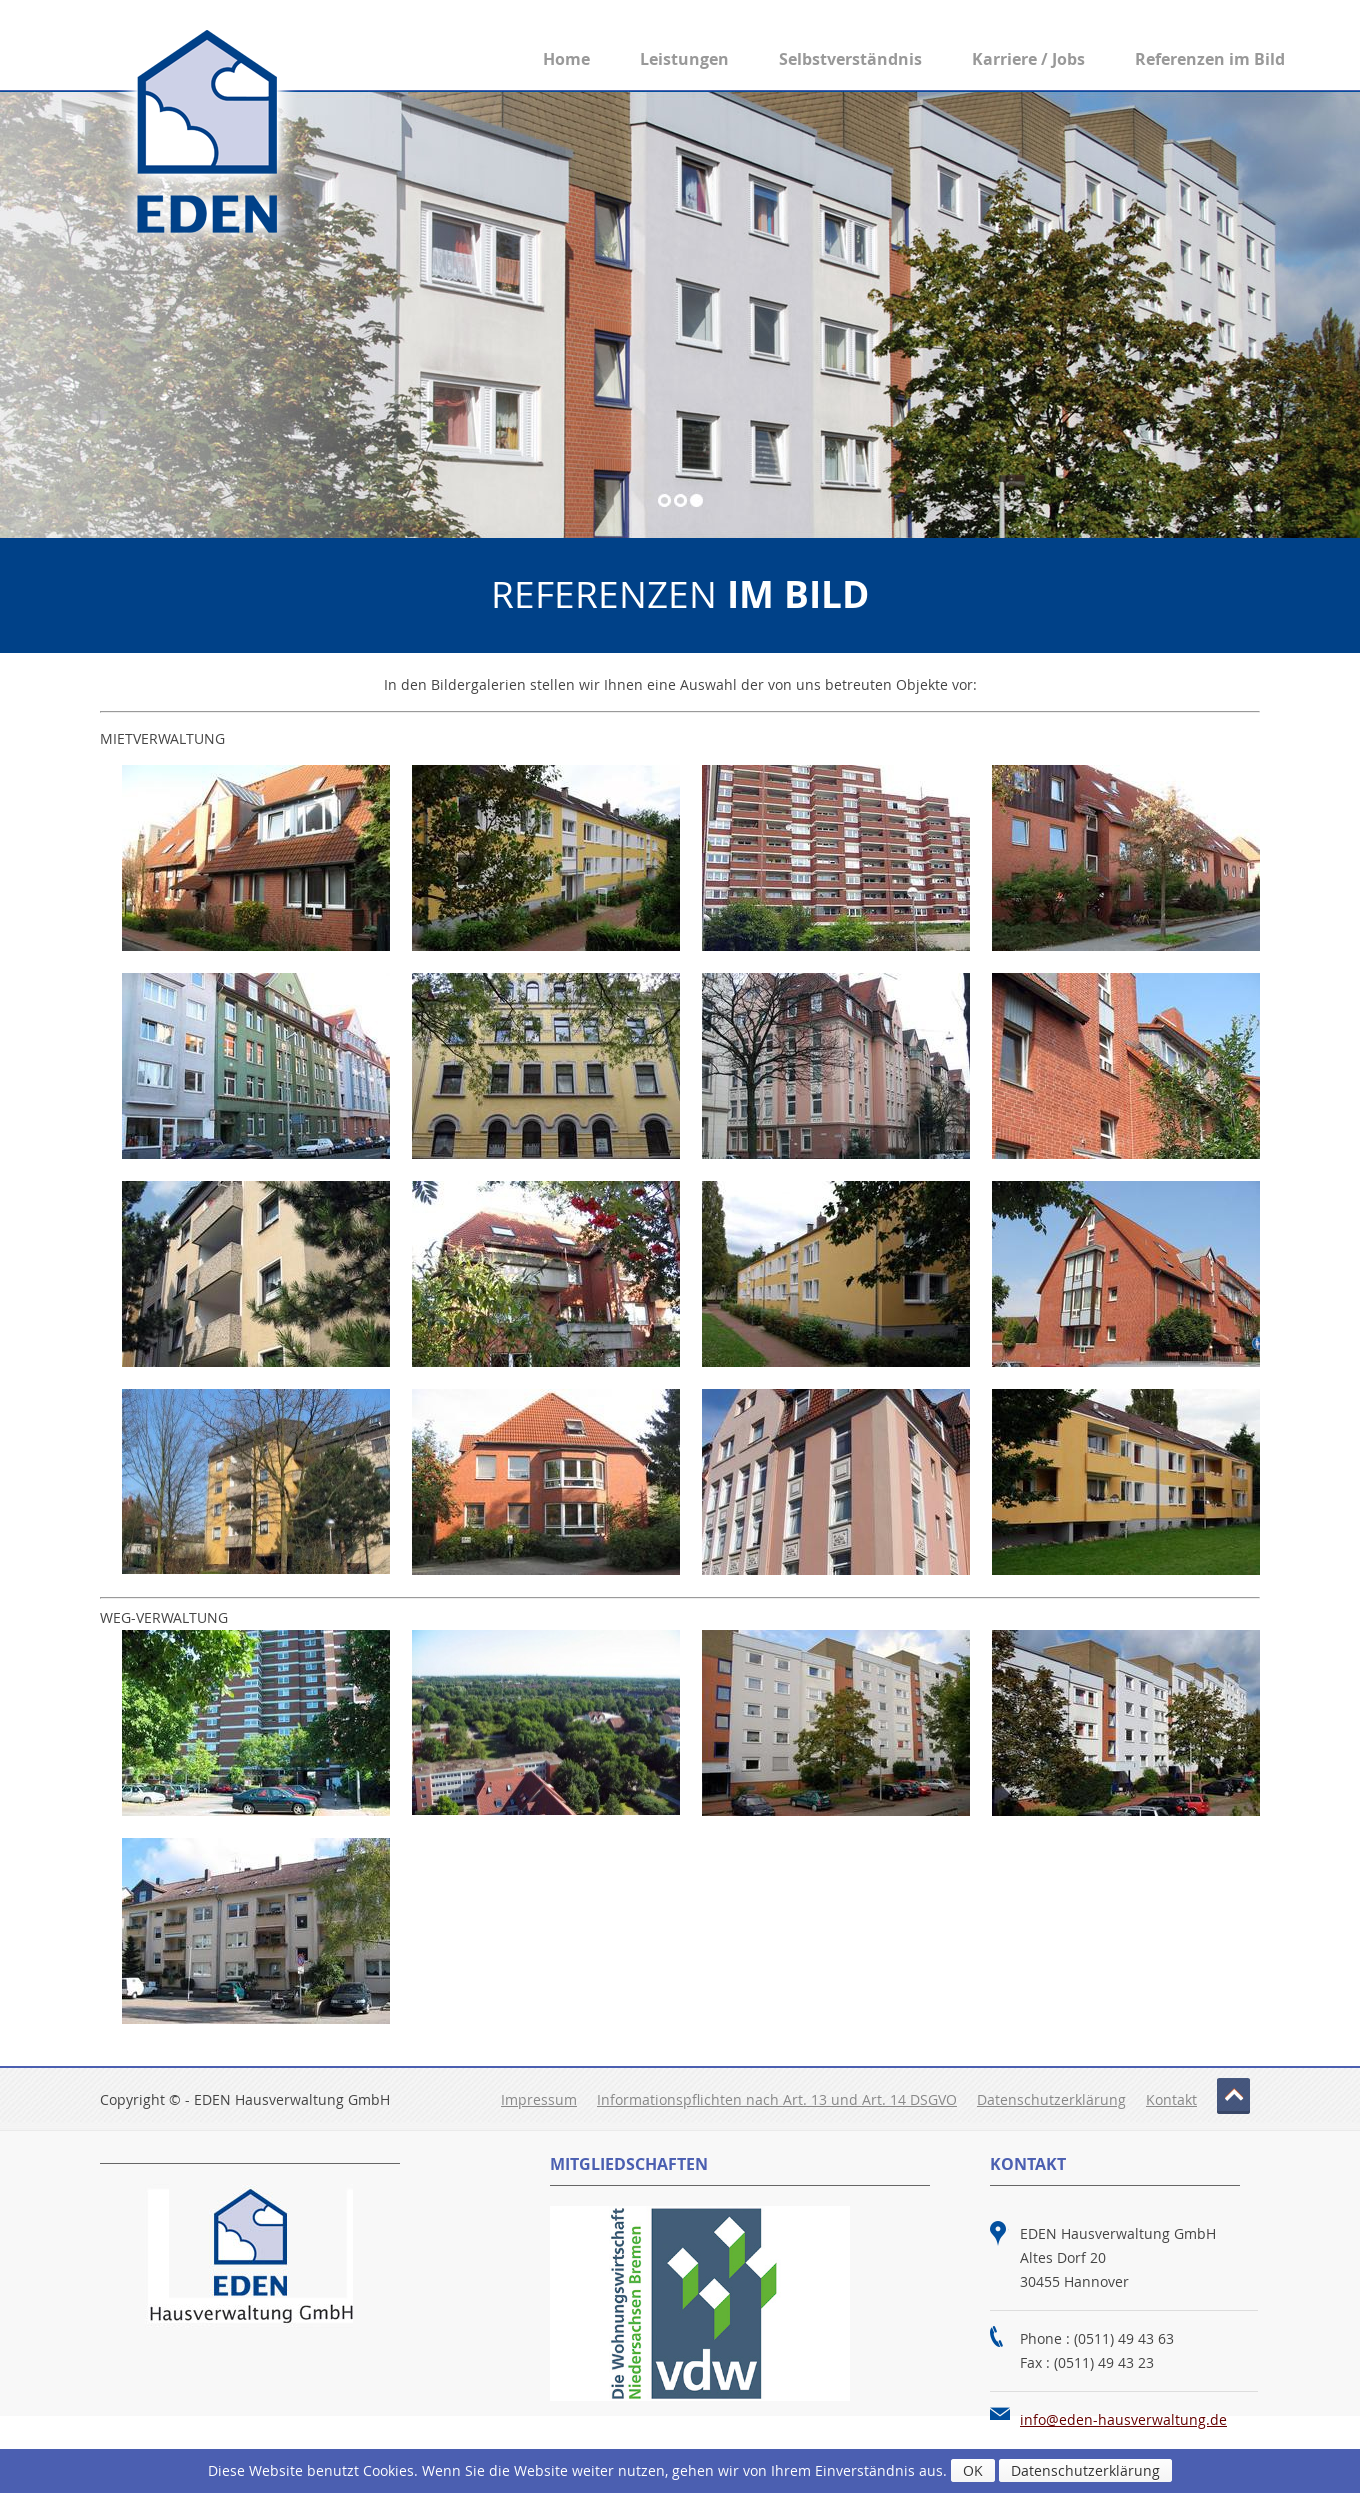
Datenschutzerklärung (1051, 2099)
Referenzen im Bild (1210, 59)
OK (973, 2470)
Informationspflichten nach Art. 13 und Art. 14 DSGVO (777, 2099)
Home (566, 59)
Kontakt (1171, 2099)
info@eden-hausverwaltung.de (1123, 2419)
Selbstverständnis (850, 59)
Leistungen (684, 59)
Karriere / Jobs (1028, 59)
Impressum (539, 2099)
